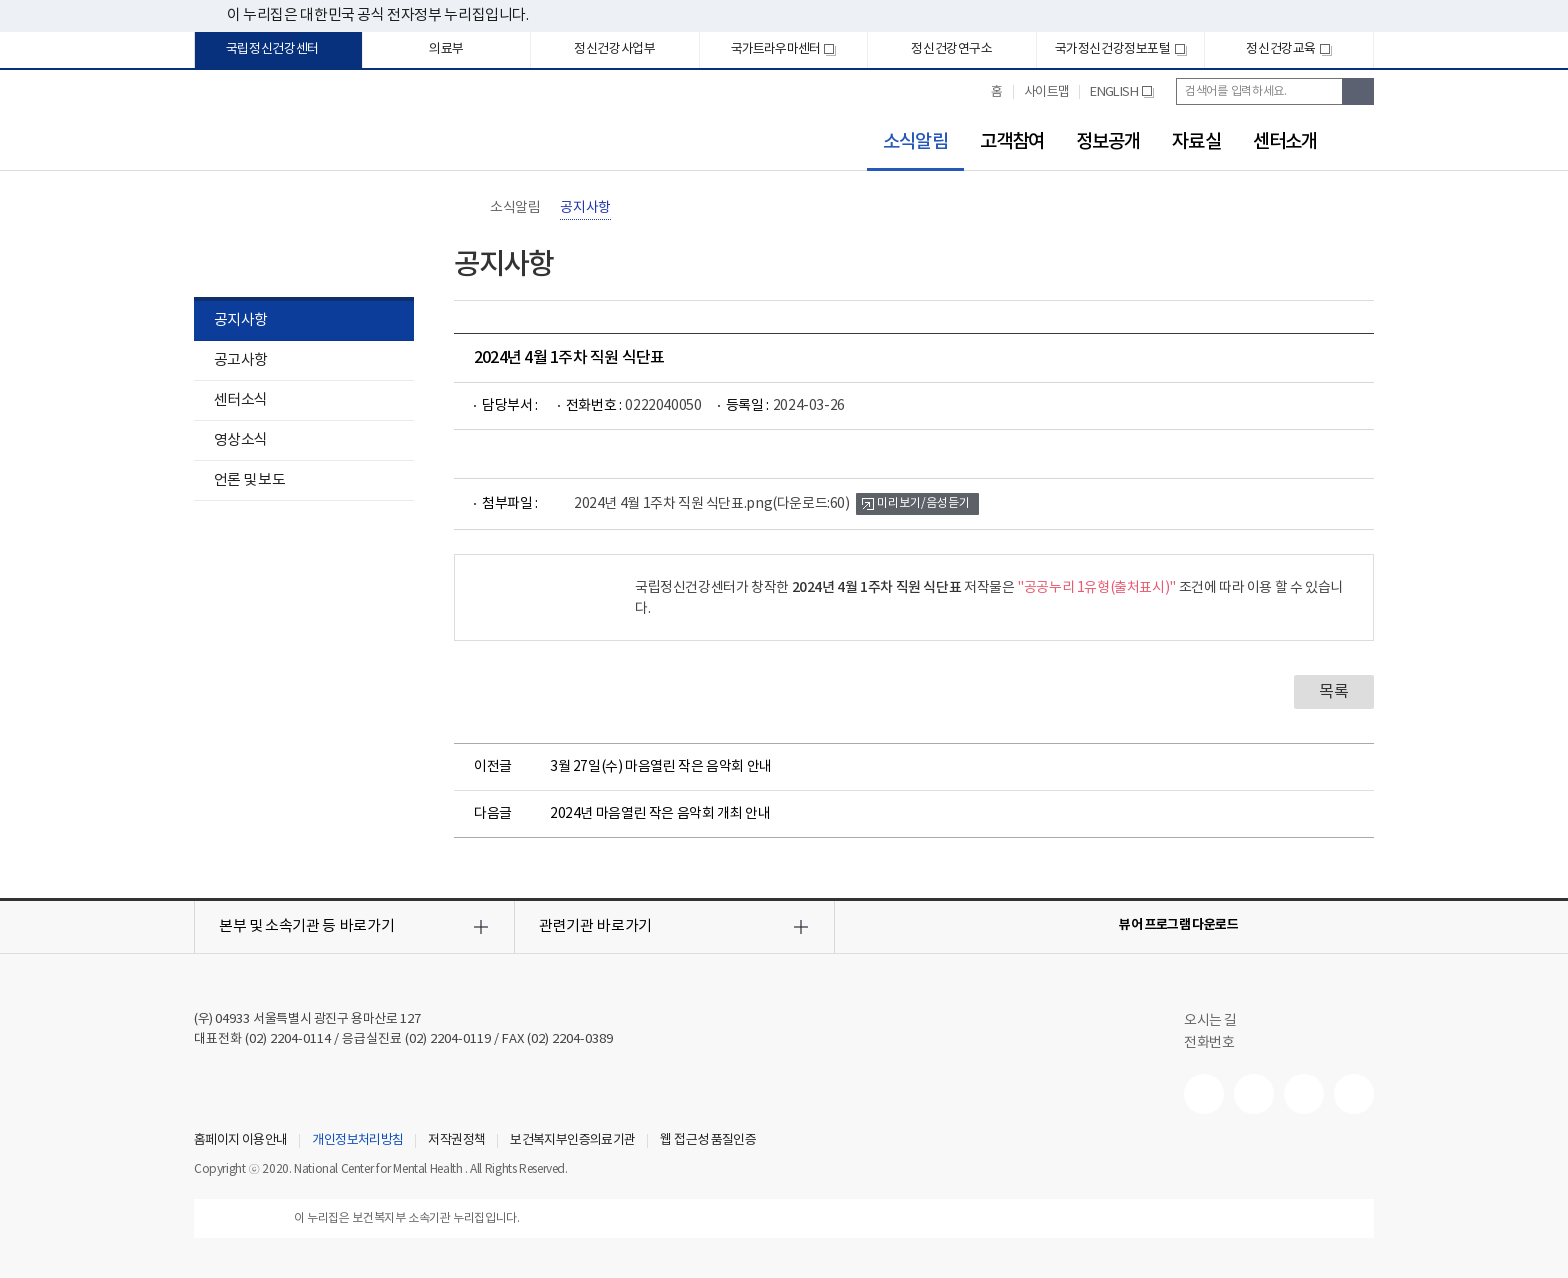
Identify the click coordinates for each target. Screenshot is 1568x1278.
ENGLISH (1122, 100)
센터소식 (240, 400)
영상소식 (240, 440)
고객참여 (1012, 142)
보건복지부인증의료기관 (572, 1141)
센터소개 (1285, 142)
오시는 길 (1220, 1021)
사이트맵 (1047, 92)
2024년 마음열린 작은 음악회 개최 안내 (660, 814)
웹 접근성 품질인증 (708, 1141)
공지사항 (240, 320)
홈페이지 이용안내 (240, 1141)
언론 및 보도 (249, 480)
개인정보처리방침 (357, 1141)
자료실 (1196, 142)
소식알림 (907, 142)
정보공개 (1108, 142)
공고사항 (240, 360)
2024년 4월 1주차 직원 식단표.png (712, 504)
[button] (354, 927)
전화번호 (1209, 1043)
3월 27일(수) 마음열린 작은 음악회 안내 (661, 767)
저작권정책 (456, 1141)
